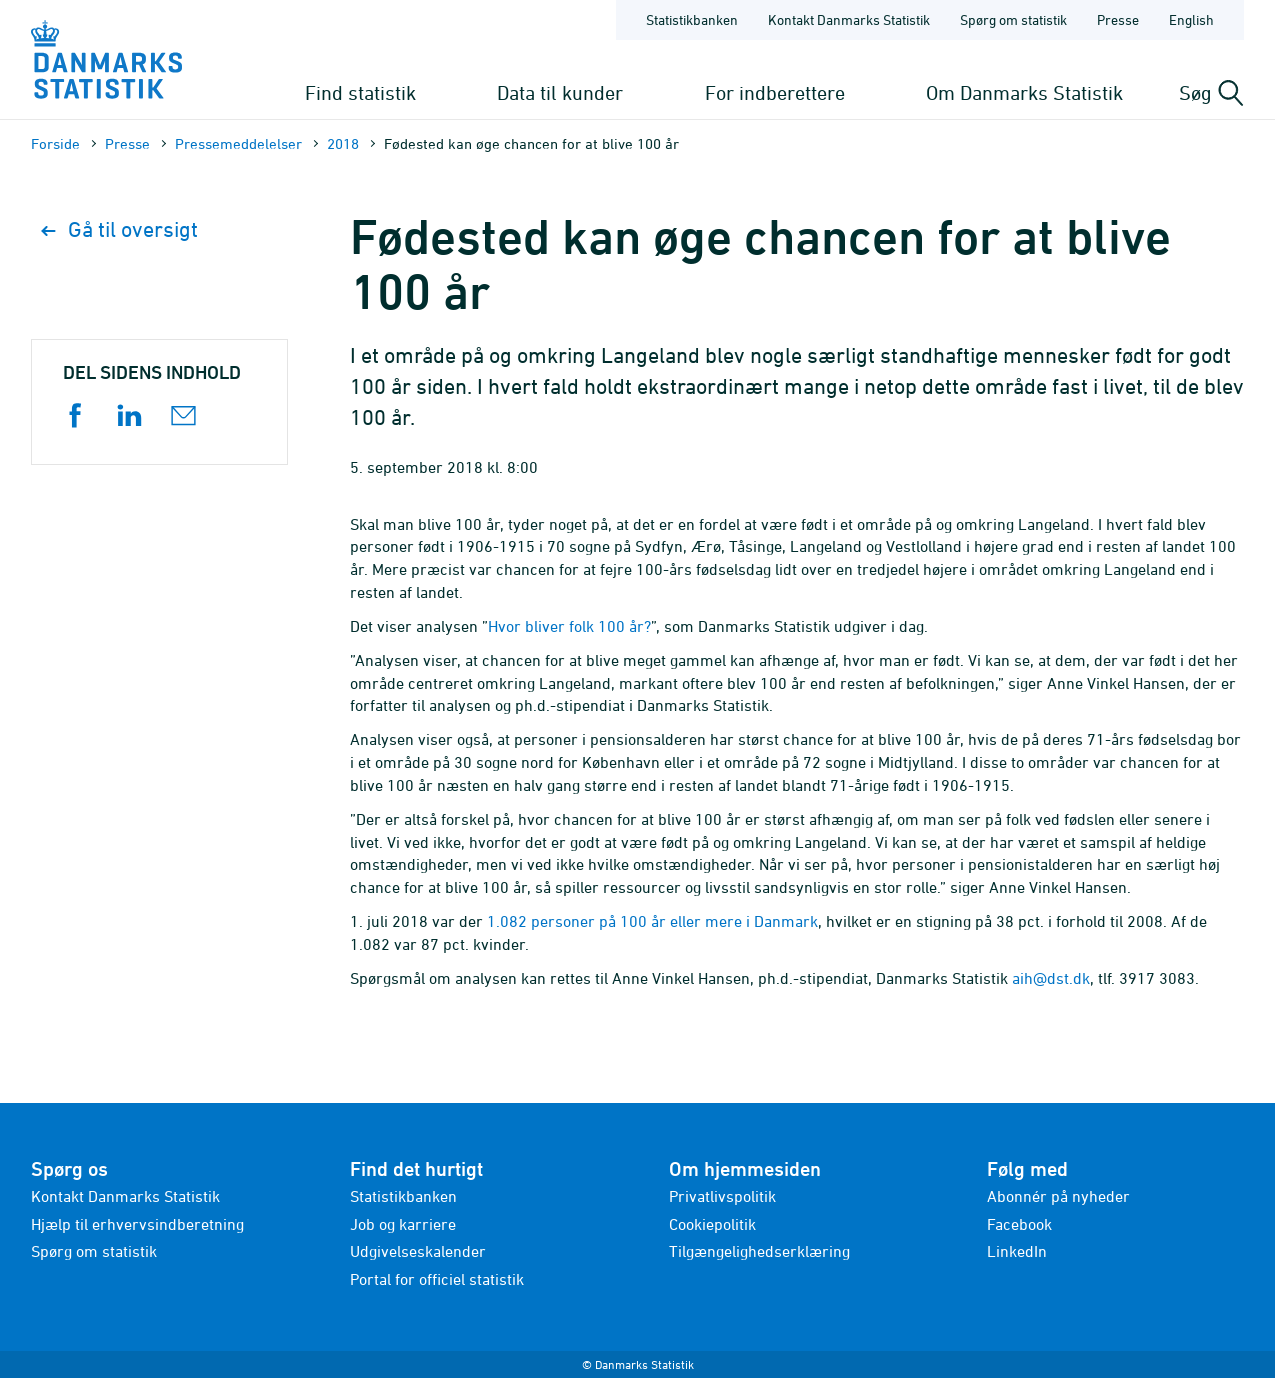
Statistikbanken (692, 19)
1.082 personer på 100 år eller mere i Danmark (652, 921)
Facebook (1019, 1224)
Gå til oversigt (119, 229)
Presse (127, 143)
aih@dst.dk (1051, 978)
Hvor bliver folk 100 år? (569, 626)
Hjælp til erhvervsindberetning (137, 1224)
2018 (343, 143)
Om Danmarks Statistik (1024, 92)
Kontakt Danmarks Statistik (125, 1196)
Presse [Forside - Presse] (1118, 19)
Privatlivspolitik (722, 1196)
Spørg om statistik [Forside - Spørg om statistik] (1013, 19)
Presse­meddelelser (238, 143)
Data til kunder (560, 92)
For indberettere (775, 92)
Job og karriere (403, 1224)
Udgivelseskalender (418, 1251)
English (1191, 19)
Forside (55, 143)
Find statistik (360, 92)
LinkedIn (1017, 1251)
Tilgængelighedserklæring (759, 1251)
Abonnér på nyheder (1058, 1196)
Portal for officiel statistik (437, 1279)
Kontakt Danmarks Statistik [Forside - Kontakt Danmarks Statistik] (849, 19)
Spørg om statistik (94, 1251)
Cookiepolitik (712, 1224)
